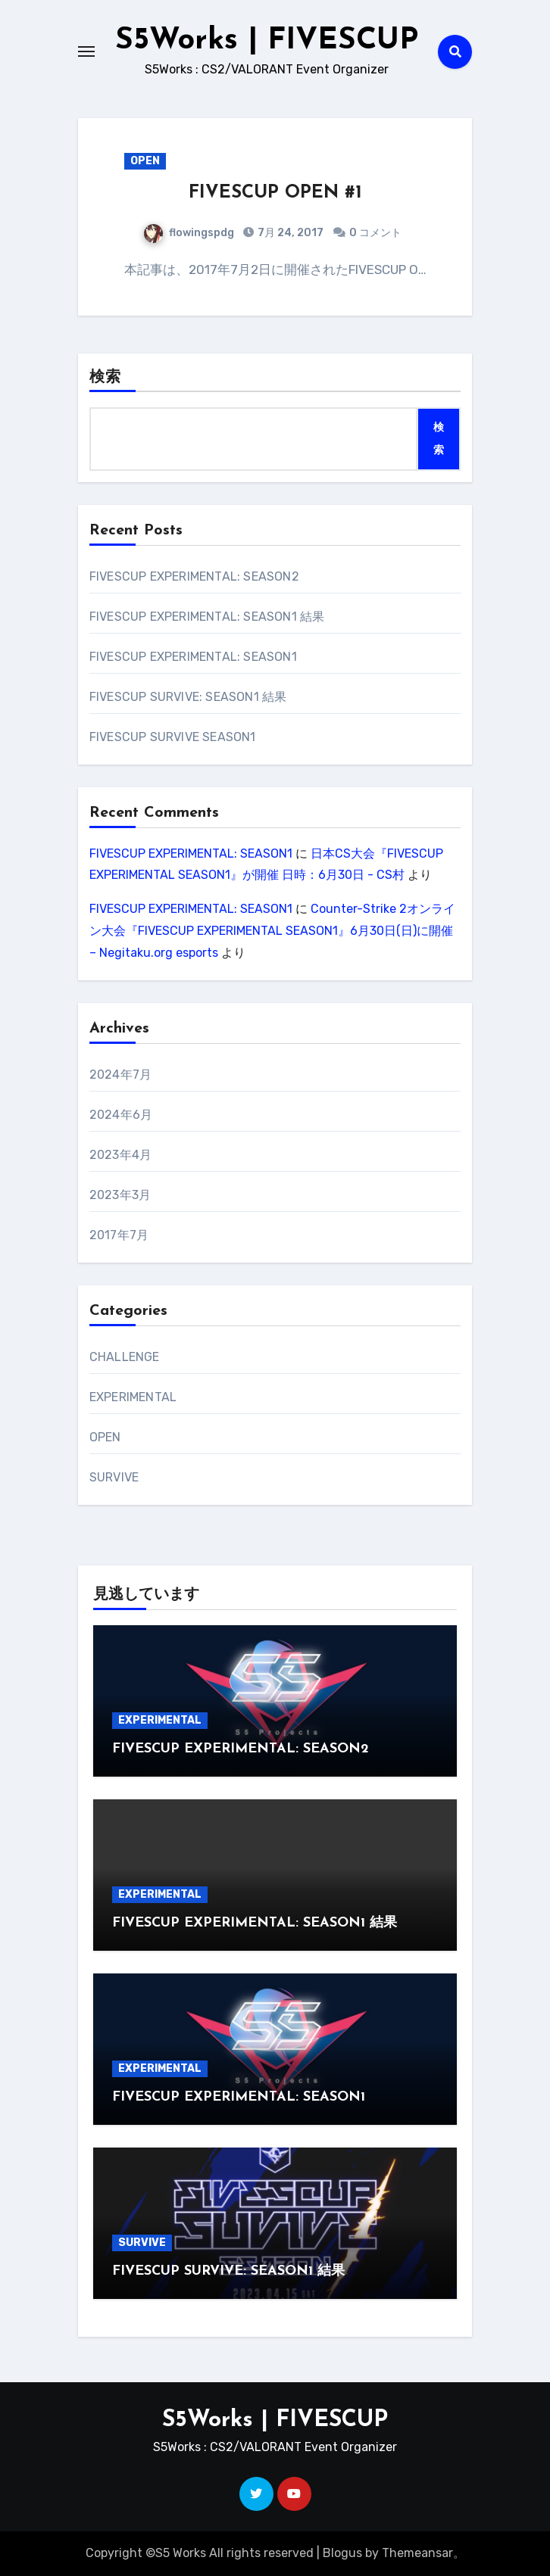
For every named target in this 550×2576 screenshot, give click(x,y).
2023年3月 (120, 1195)
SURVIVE (114, 1477)
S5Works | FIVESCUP (266, 41)
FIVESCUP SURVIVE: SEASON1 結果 (188, 697)
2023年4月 (120, 1155)
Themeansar (417, 2553)
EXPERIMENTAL (133, 1397)
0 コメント (375, 232)
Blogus (342, 2553)
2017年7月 (118, 1235)
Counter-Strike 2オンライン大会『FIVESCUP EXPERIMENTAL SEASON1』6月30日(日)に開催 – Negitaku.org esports (272, 931)
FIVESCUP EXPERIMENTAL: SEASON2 (194, 576)
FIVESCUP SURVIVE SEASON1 (172, 737)
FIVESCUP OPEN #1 (275, 193)
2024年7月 (120, 1074)
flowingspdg (189, 232)
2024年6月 (120, 1114)
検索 (105, 377)
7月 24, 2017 (289, 232)
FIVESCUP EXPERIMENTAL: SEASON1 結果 (207, 616)
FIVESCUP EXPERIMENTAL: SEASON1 (193, 656)
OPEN (145, 160)
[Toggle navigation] (86, 51)
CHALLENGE (124, 1357)
